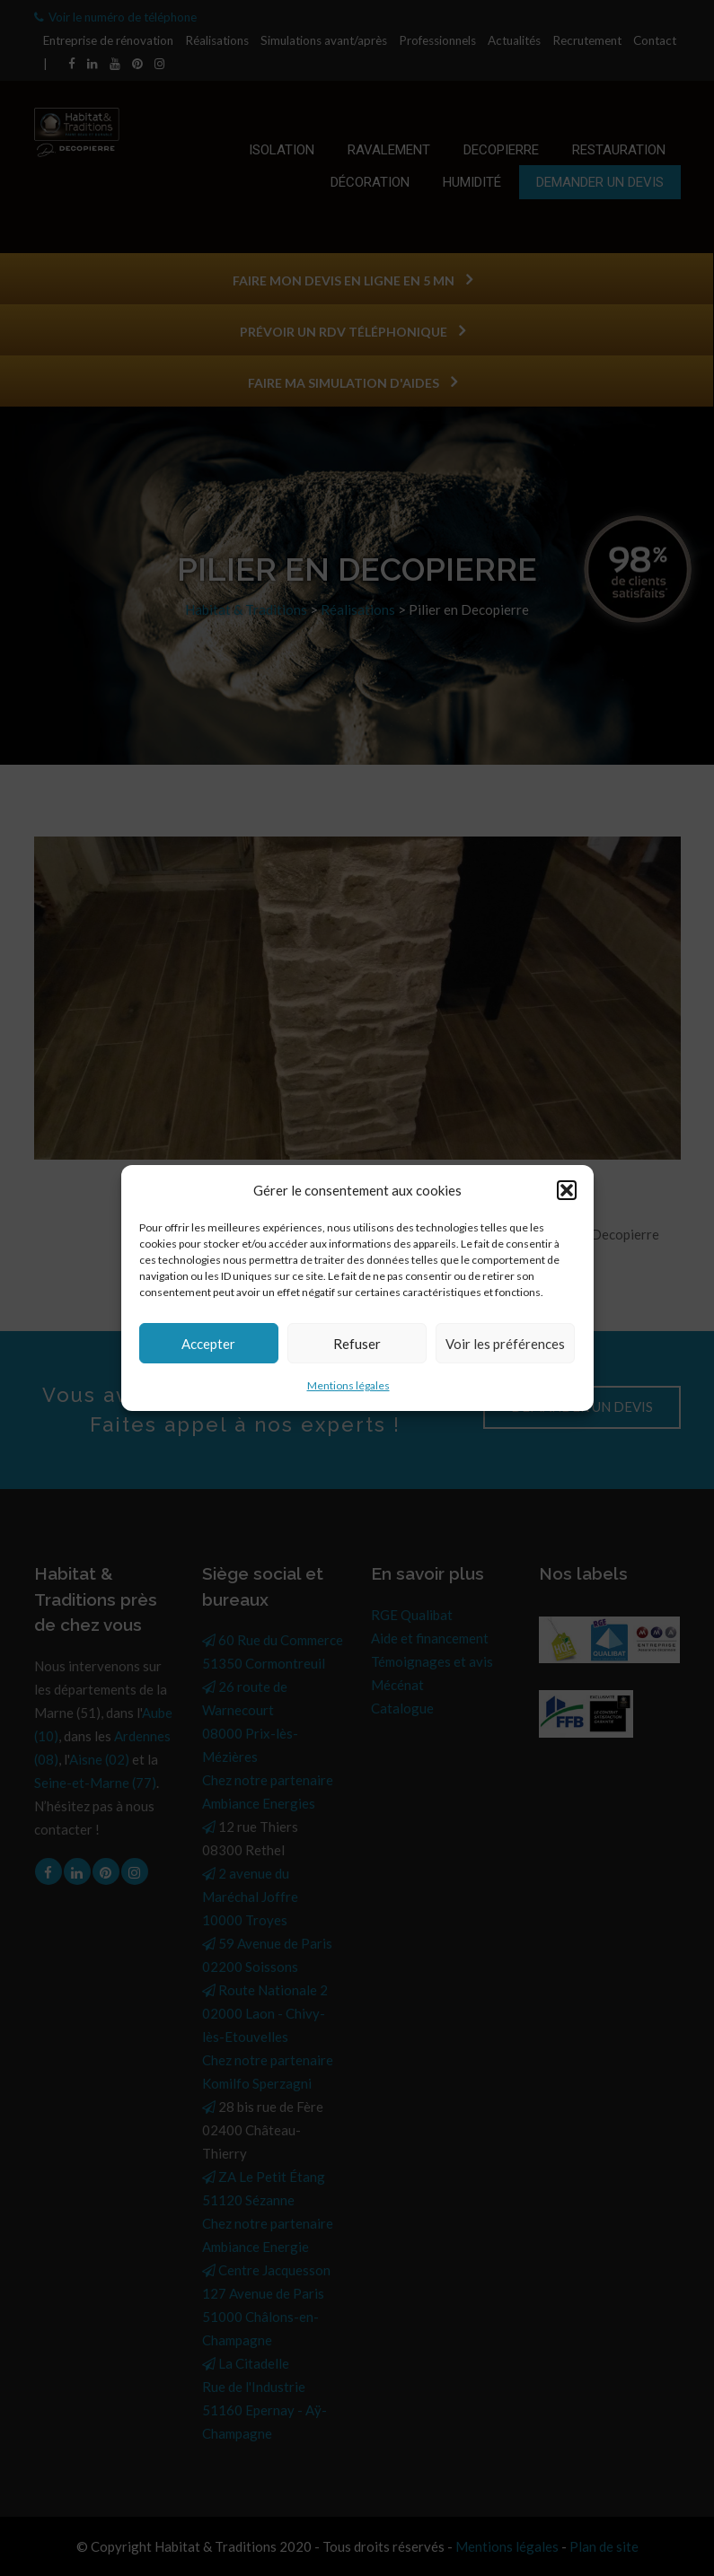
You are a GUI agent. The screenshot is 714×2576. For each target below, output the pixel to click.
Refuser (357, 1344)
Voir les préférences (505, 1344)
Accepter (208, 1344)
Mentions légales (348, 1385)
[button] (567, 1190)
